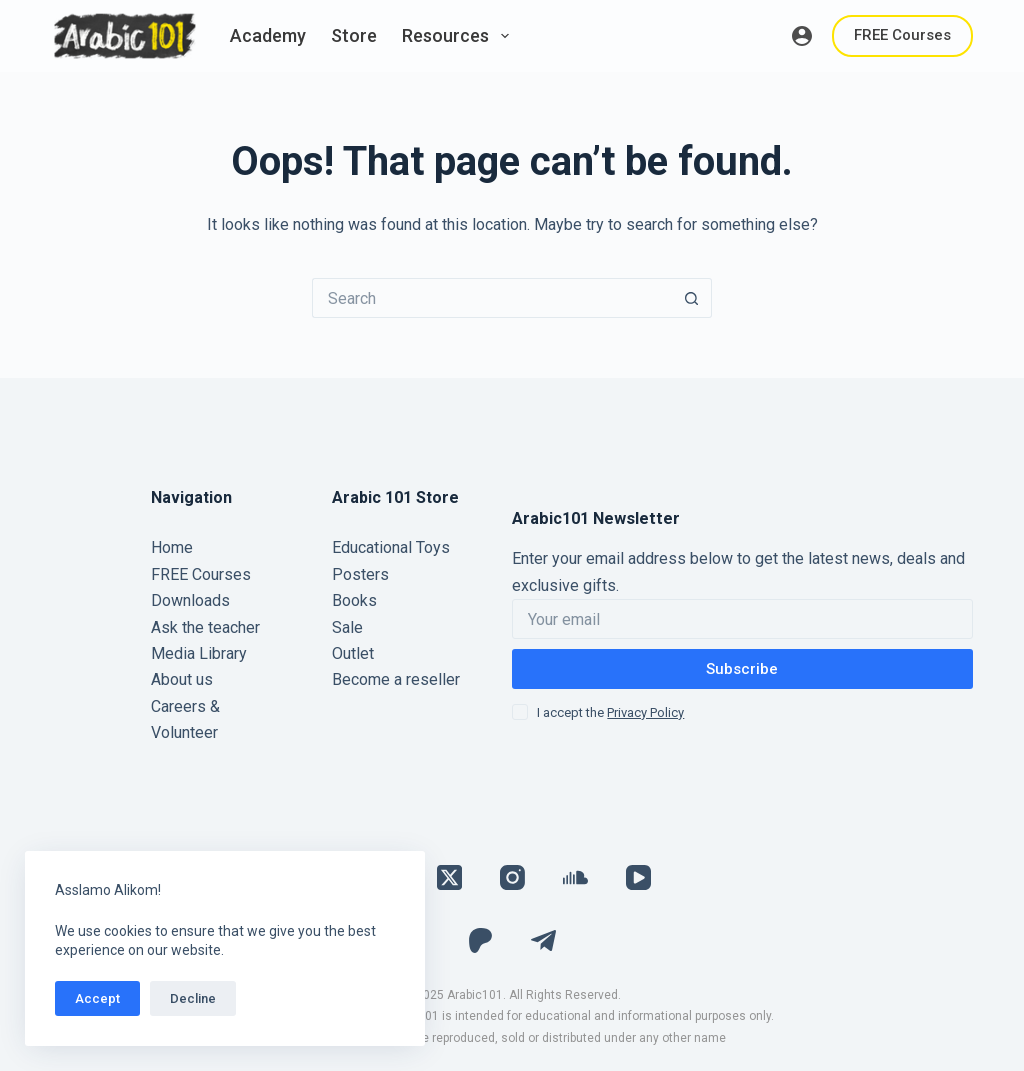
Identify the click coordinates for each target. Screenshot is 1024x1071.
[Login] (802, 36)
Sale (347, 627)
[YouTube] (638, 877)
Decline (193, 998)
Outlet (353, 653)
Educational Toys (391, 547)
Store (354, 35)
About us (182, 679)
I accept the (610, 712)
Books (354, 600)
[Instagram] (512, 877)
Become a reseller (396, 679)
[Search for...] (492, 298)
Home (172, 547)
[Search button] (692, 298)
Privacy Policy (645, 712)
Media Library (199, 653)
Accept (97, 998)
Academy (268, 35)
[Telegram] (543, 940)
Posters (360, 574)
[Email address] (742, 619)
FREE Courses (902, 35)
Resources (459, 36)
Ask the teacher (205, 627)
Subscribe (742, 669)
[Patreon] (480, 940)
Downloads (190, 600)
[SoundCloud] (575, 877)
